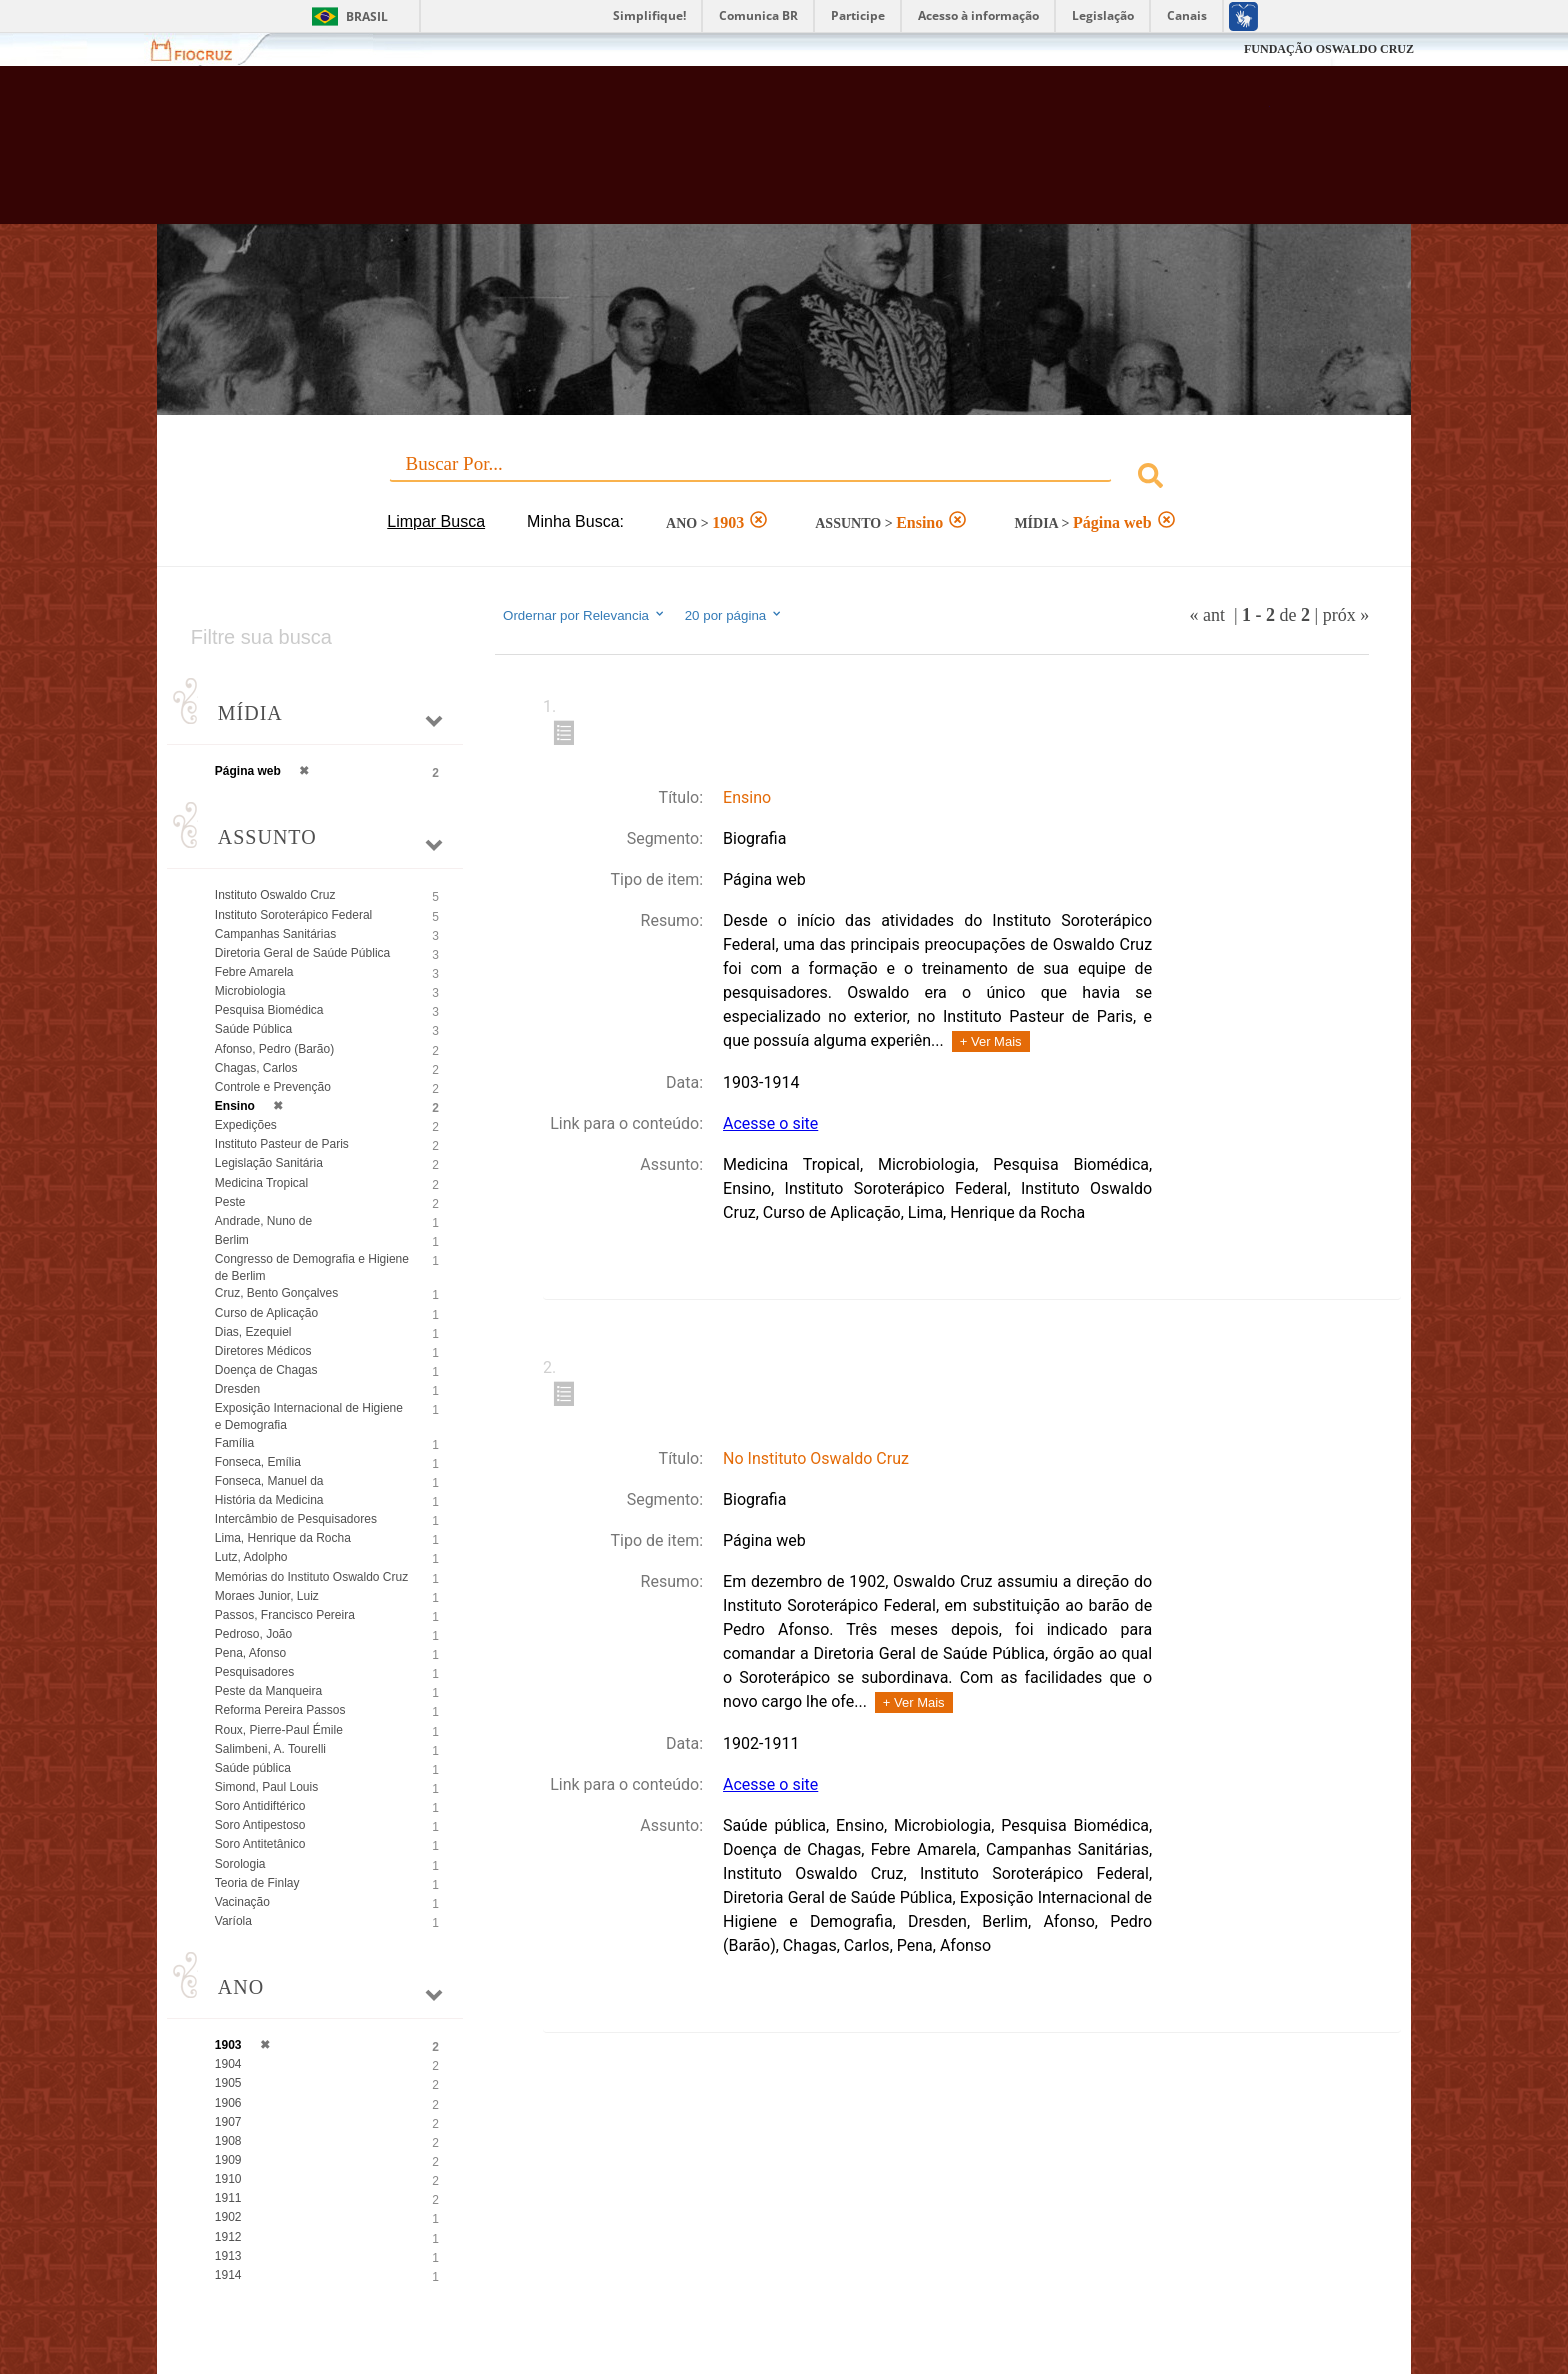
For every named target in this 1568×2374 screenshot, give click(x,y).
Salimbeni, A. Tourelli (270, 1749)
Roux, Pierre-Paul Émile (279, 1730)
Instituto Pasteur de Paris (282, 1144)
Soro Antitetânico (260, 1844)
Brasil (367, 16)
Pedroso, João (253, 1634)
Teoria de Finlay (257, 1883)
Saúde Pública (253, 1029)
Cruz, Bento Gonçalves (276, 1293)
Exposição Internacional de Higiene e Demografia (309, 1416)
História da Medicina (269, 1500)
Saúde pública (253, 1768)
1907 (228, 2122)
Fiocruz (203, 49)
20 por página (734, 615)
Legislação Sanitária (269, 1163)
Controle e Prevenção (273, 1087)
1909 (228, 2160)
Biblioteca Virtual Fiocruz (675, 155)
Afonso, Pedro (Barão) (274, 1049)
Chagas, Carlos (256, 1068)
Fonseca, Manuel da (269, 1481)
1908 (228, 2141)
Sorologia (240, 1864)
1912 (228, 2237)
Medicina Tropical (261, 1183)
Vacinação (242, 1902)
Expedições (246, 1125)
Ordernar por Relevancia (584, 615)
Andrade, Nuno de (263, 1221)
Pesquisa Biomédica (269, 1010)
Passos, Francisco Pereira (285, 1615)
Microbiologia (250, 991)
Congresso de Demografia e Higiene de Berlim (312, 1267)
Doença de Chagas (266, 1370)
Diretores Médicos (263, 1351)
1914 (228, 2275)
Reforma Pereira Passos (280, 1710)
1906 (228, 2103)
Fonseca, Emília (258, 1462)
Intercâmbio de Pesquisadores (296, 1519)
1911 (228, 2198)
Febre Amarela (254, 972)
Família (234, 1443)
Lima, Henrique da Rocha (283, 1538)
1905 (228, 2083)
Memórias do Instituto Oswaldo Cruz (311, 1577)
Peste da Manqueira (268, 1691)
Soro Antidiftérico (260, 1806)
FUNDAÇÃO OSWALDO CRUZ (1329, 49)
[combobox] (784, 478)
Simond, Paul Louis (266, 1787)
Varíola (233, 1921)
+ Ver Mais (991, 1041)
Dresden (237, 1389)
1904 (228, 2064)
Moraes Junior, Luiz (267, 1596)
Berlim (232, 1240)
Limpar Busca (436, 521)
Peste (230, 1202)
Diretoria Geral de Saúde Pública (302, 953)
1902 (228, 2217)
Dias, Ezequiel (253, 1332)
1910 (228, 2179)
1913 (228, 2256)
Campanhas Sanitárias (275, 934)
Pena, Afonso (250, 1653)
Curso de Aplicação (266, 1313)
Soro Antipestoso (260, 1825)
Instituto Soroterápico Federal (293, 915)
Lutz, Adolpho (251, 1557)
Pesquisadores (254, 1672)
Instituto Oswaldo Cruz (275, 895)
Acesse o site (770, 1123)
